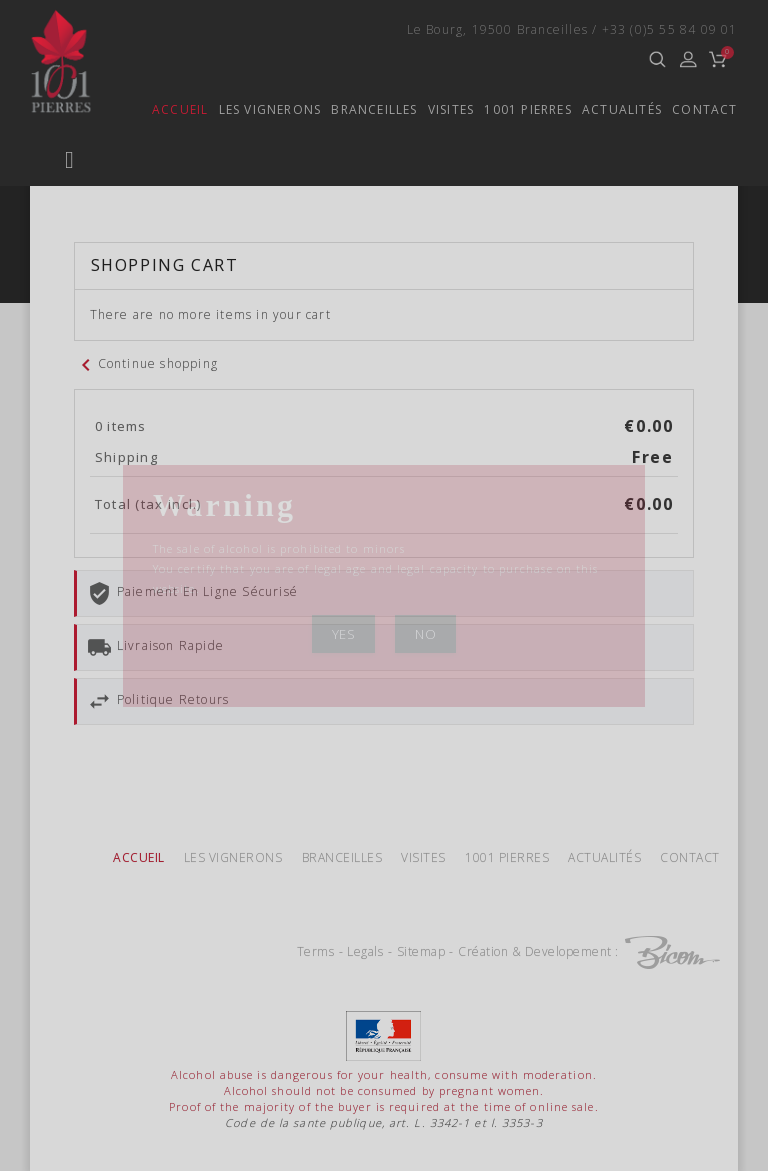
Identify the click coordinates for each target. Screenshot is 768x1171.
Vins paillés (132, 571)
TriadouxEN (130, 259)
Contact (705, 110)
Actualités (619, 110)
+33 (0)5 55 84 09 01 (670, 30)
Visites (430, 110)
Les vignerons (229, 110)
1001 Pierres (516, 110)
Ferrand (114, 363)
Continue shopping (146, 832)
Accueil (131, 110)
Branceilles (344, 110)
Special (109, 467)
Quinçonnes (132, 155)
